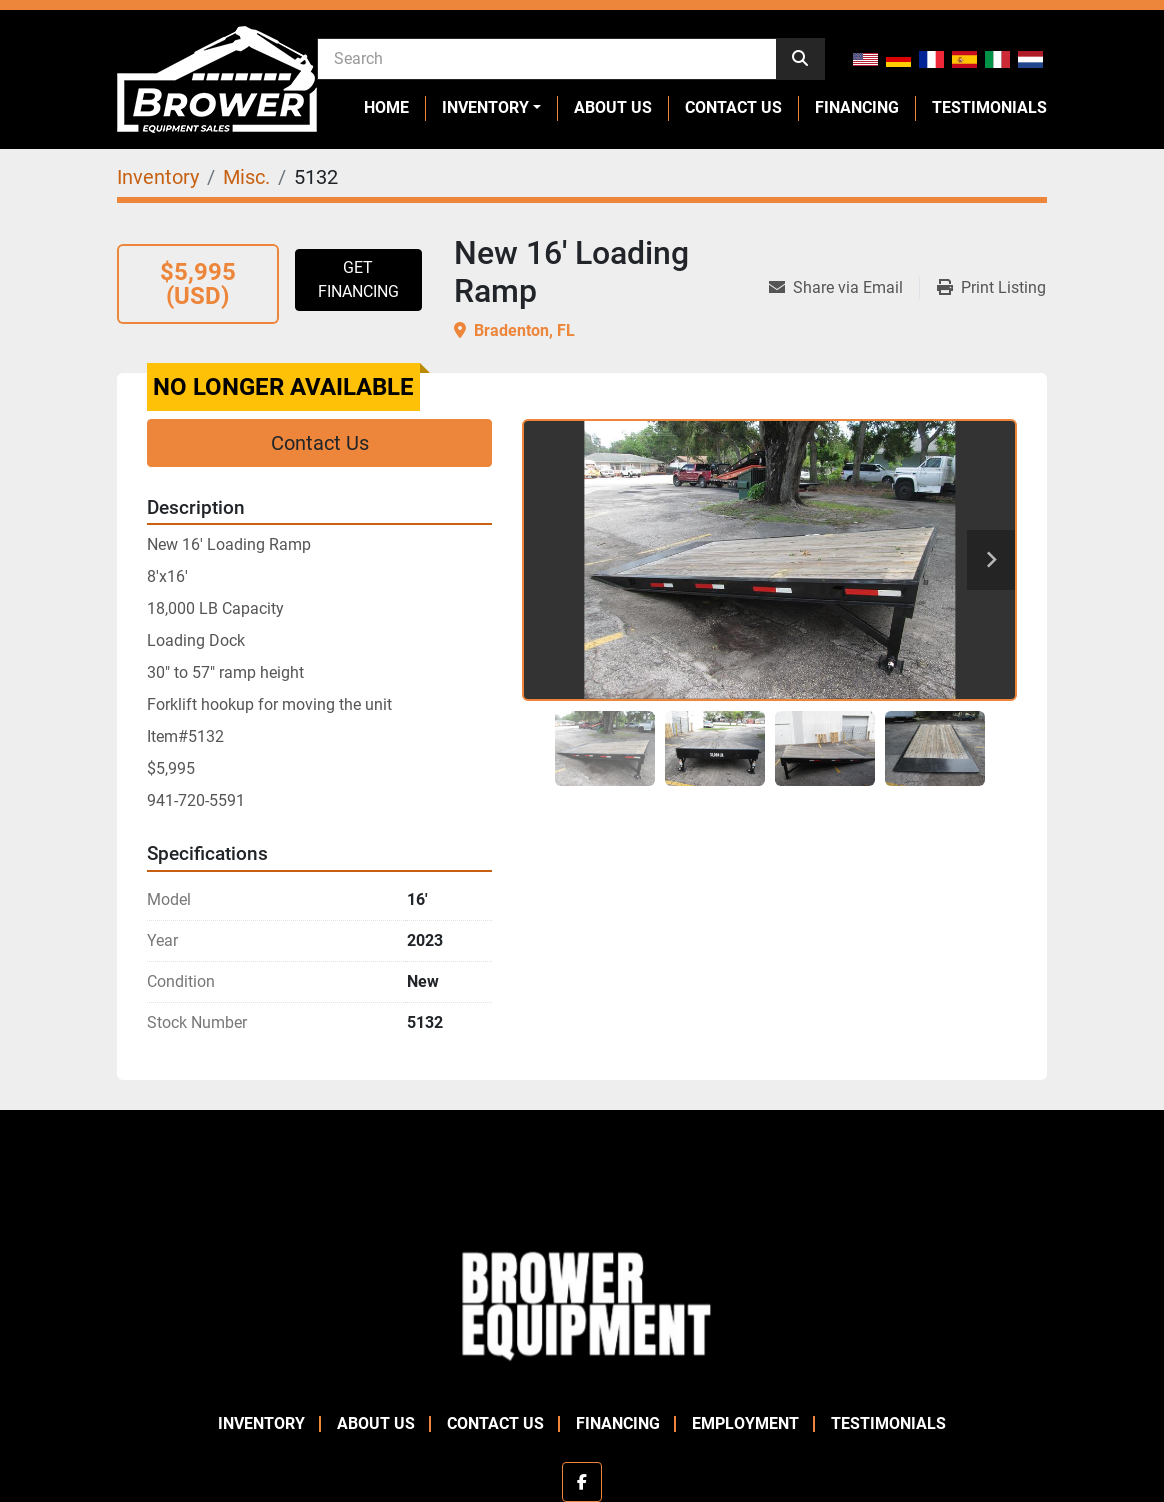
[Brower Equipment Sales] (582, 1301)
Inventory (485, 107)
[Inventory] (158, 177)
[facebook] (582, 1482)
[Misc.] (246, 177)
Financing (857, 107)
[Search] (547, 58)
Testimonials (989, 107)
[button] (491, 108)
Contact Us (733, 107)
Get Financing (358, 279)
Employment (745, 1423)
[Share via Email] (844, 288)
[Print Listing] (991, 288)
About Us (613, 107)
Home (386, 107)
